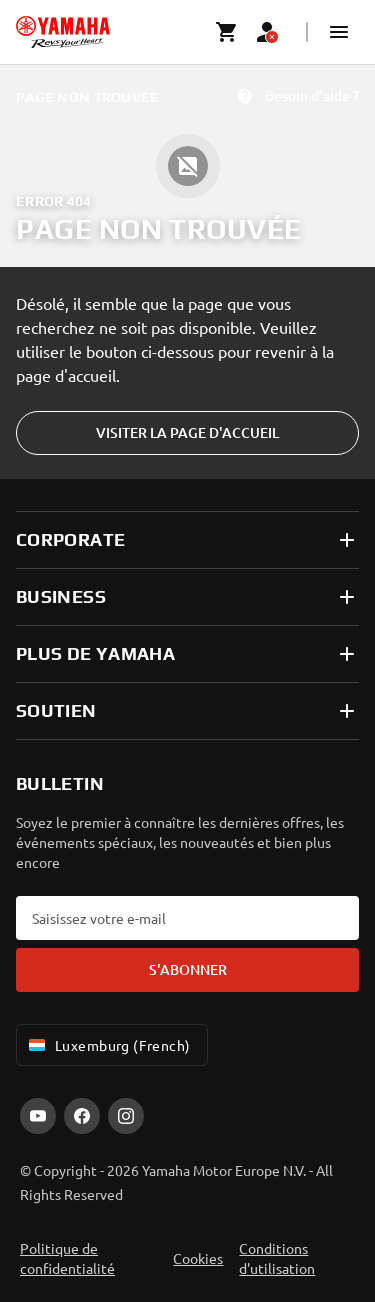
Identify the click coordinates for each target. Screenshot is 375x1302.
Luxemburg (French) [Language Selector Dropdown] (108, 1045)
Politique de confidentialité (67, 1258)
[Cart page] (227, 32)
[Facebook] (82, 1116)
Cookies (198, 1258)
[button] (339, 32)
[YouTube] (38, 1116)
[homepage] (63, 32)
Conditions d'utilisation (277, 1258)
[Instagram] (126, 1116)
